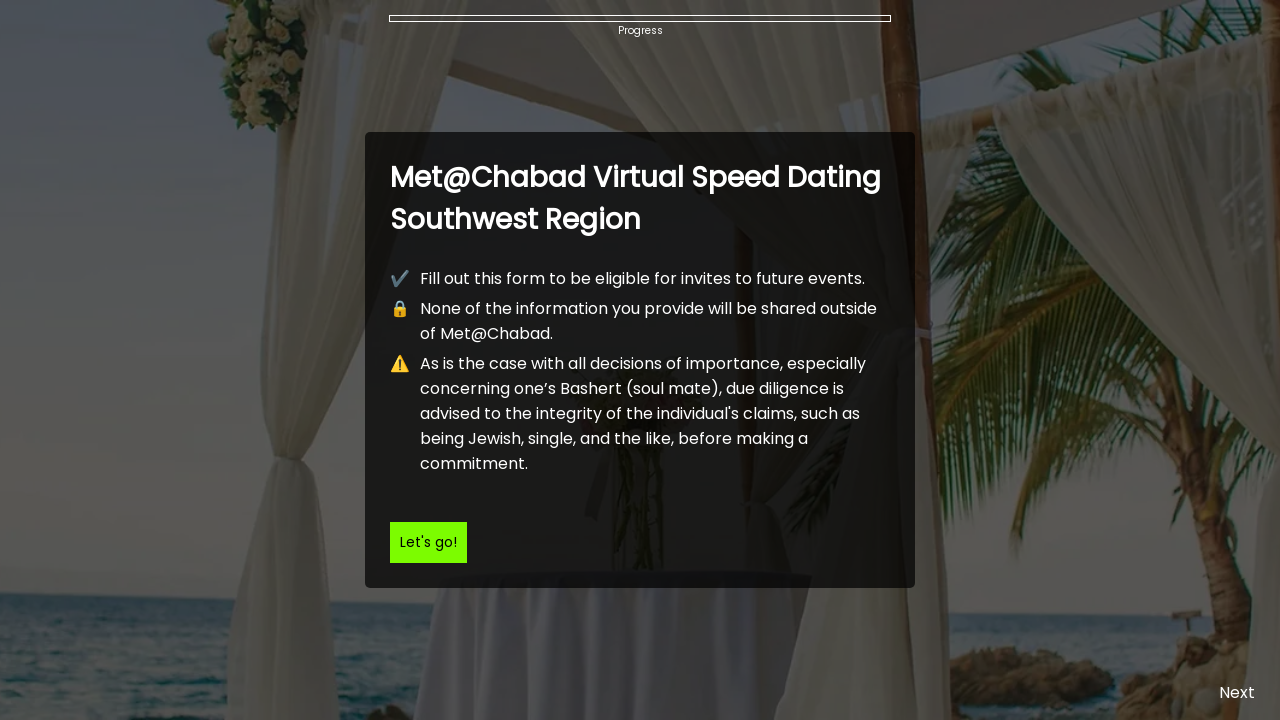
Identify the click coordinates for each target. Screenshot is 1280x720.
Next (1237, 692)
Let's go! (428, 542)
